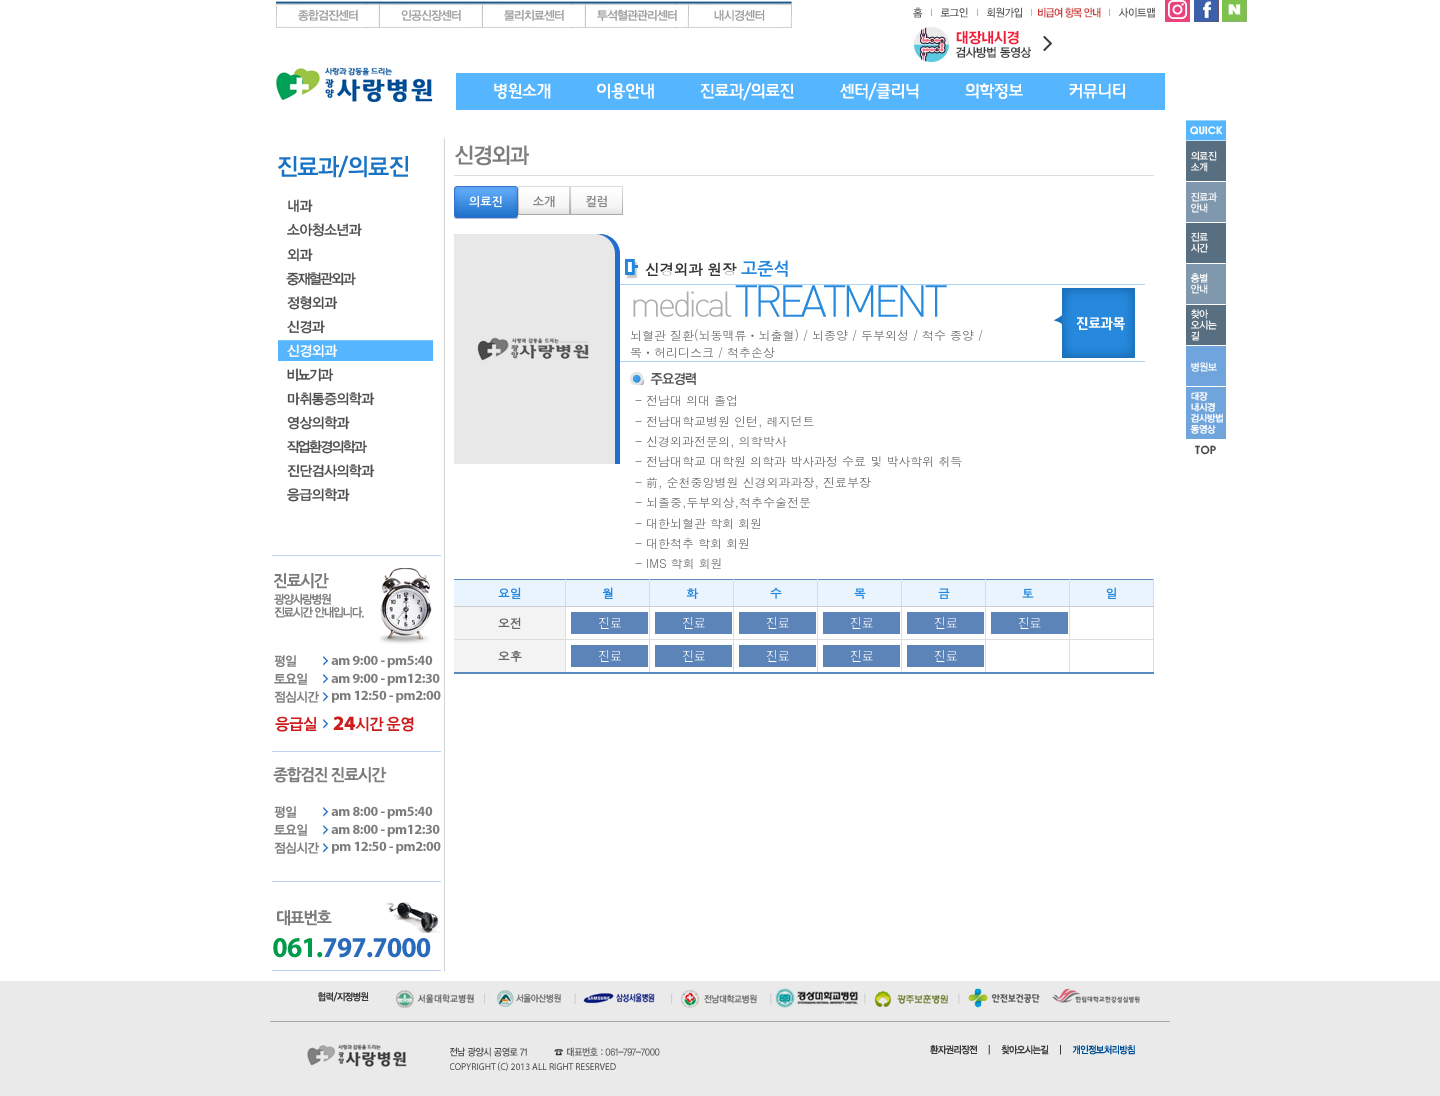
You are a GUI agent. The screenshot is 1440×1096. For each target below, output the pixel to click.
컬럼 (596, 202)
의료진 (486, 202)
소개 (544, 202)
